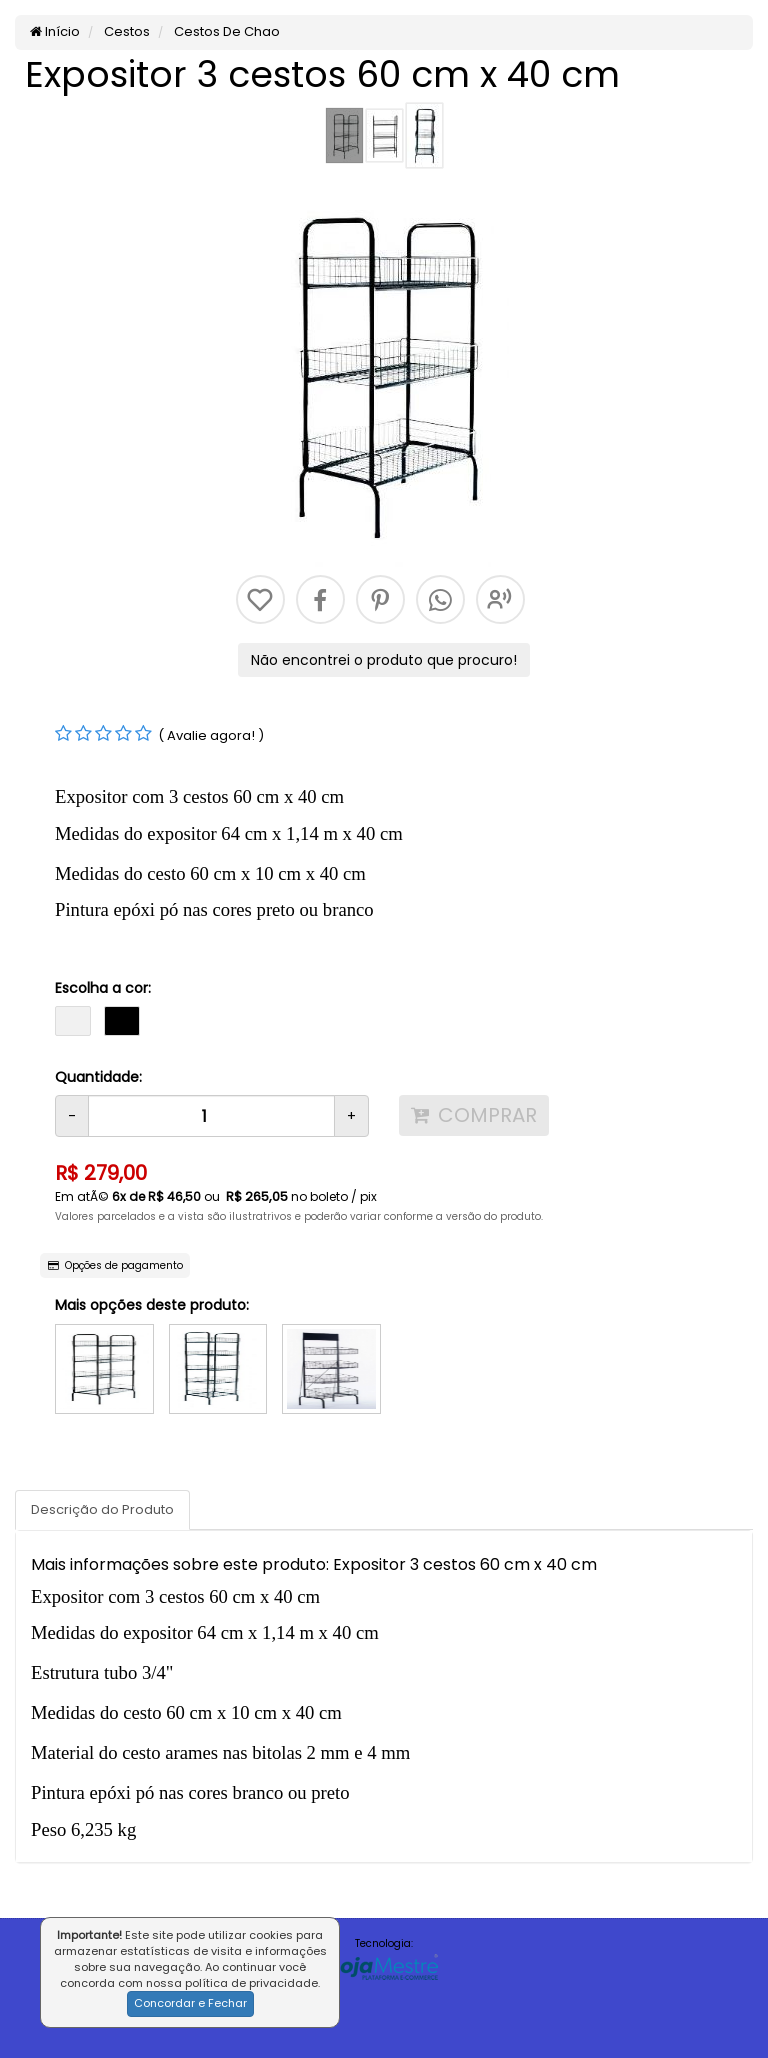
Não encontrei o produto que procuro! (384, 660)
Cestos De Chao (225, 31)
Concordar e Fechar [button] (190, 2003)
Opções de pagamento (115, 1265)
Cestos (125, 31)
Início (55, 31)
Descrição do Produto (102, 1509)
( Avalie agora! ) (211, 735)
